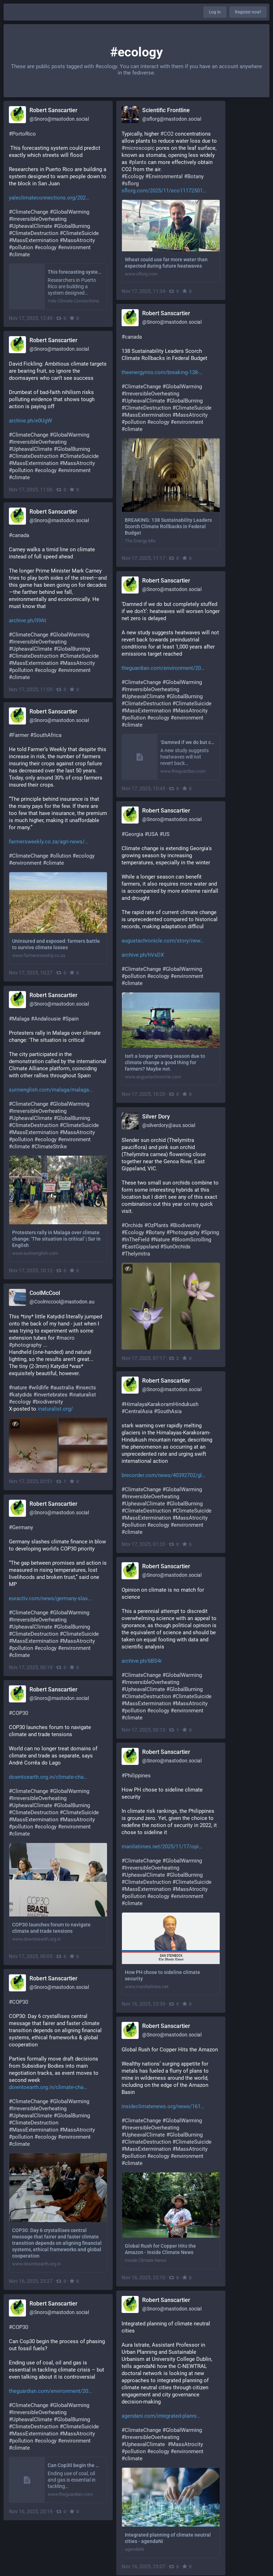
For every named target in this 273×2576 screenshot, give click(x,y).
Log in (215, 12)
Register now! (248, 12)
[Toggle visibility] (128, 1269)
